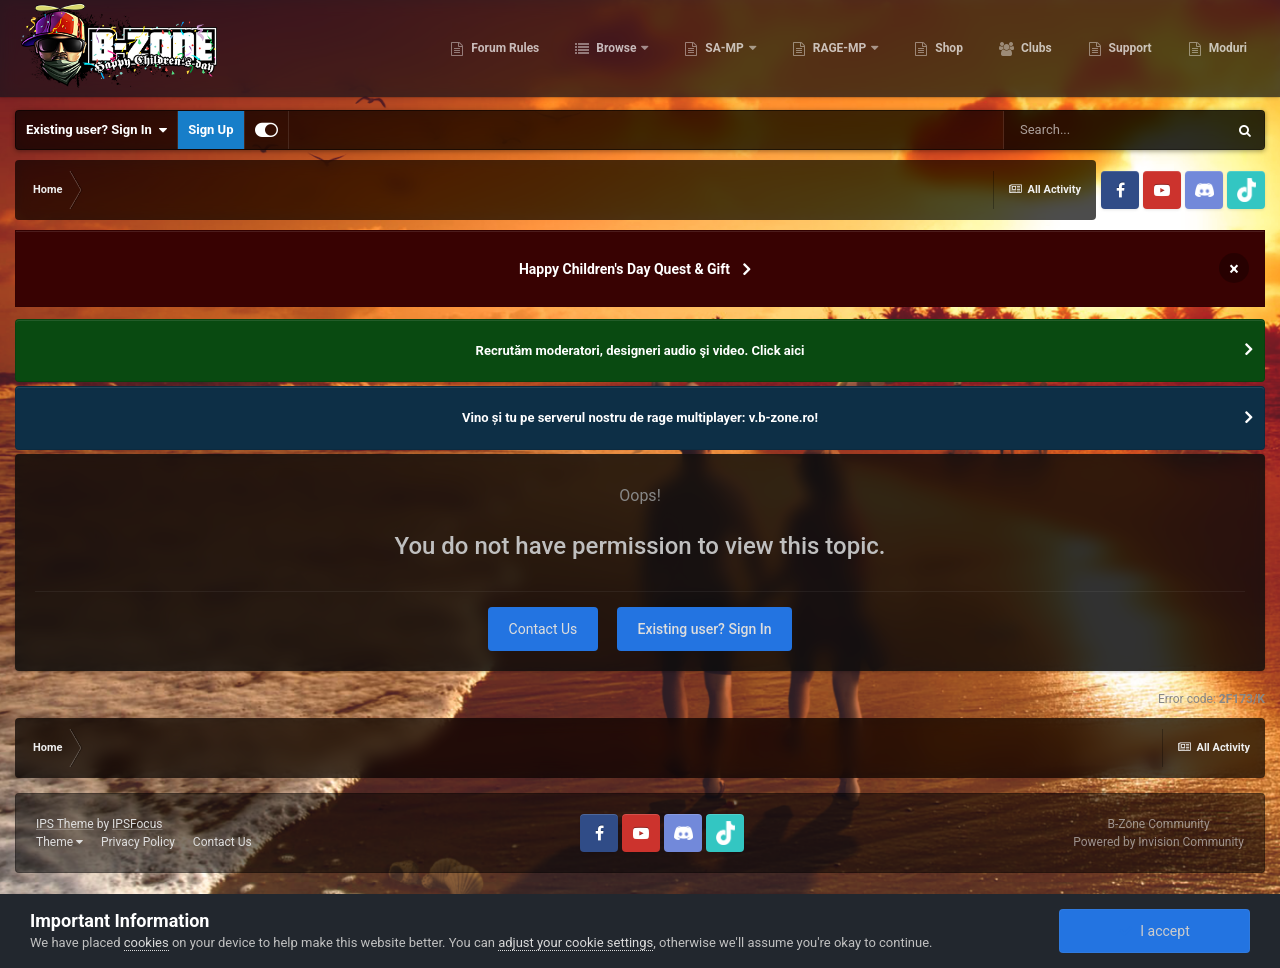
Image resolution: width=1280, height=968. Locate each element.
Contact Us (543, 629)
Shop (947, 50)
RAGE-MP (840, 50)
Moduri (1226, 50)
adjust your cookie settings (575, 942)
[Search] (1115, 130)
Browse (616, 50)
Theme (59, 842)
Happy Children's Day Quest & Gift (624, 269)
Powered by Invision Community (1158, 842)
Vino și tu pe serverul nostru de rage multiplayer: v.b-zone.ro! (640, 417)
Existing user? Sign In (96, 130)
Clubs (1035, 50)
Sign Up (210, 129)
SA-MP (724, 50)
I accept (1154, 931)
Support (1129, 50)
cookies (146, 942)
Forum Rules (503, 50)
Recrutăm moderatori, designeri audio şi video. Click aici (640, 350)
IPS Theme (65, 824)
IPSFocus (137, 824)
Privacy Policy (138, 842)
